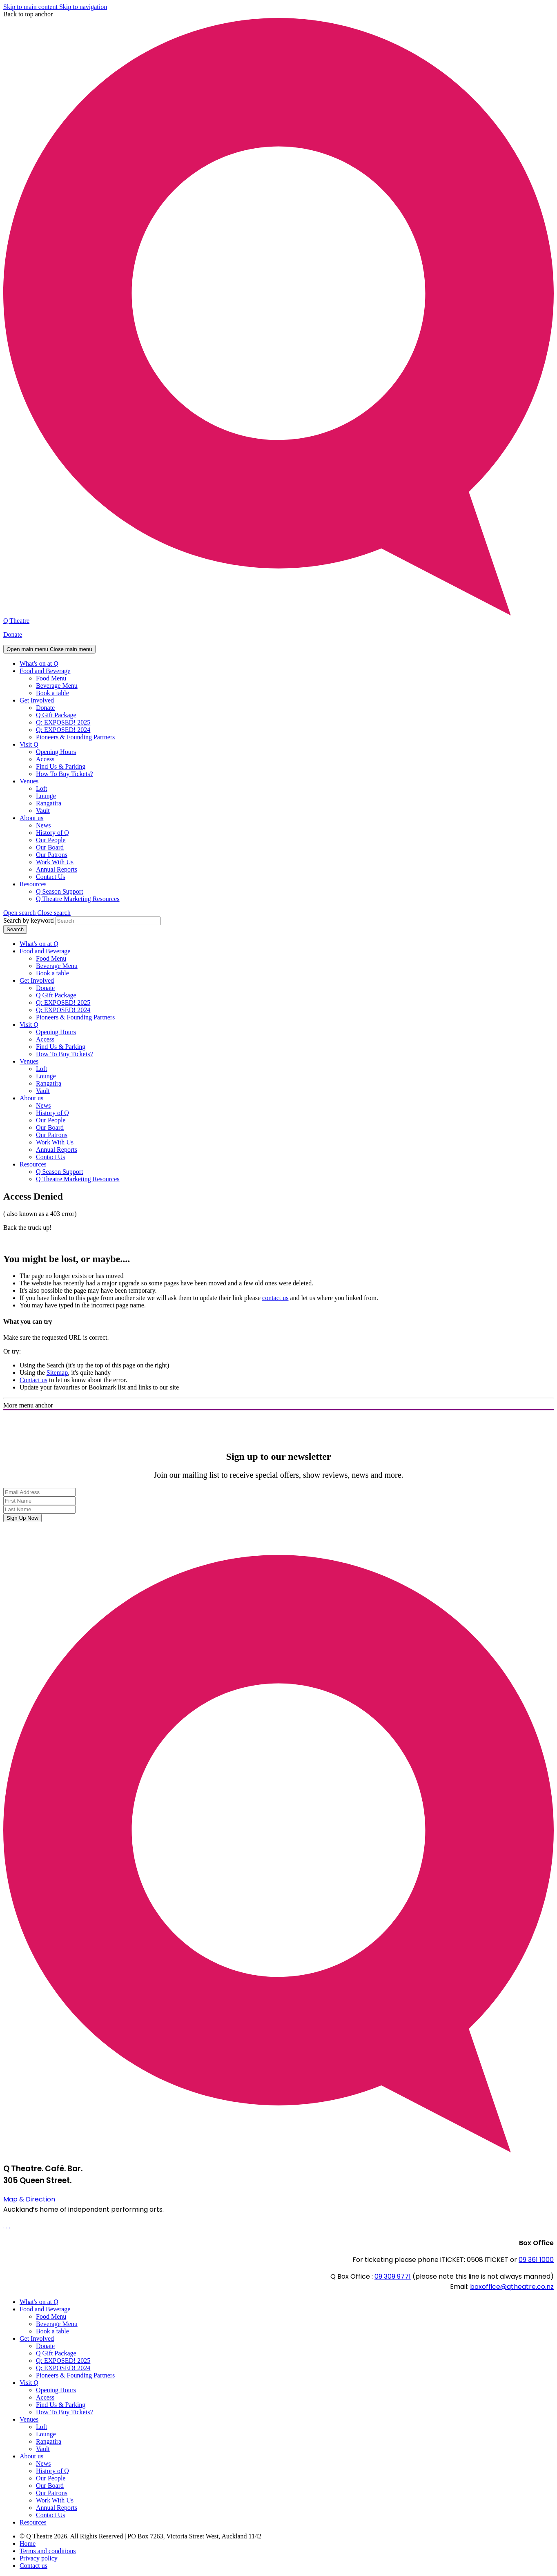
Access (45, 759)
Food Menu (51, 678)
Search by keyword (28, 920)
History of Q (52, 832)
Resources (33, 884)
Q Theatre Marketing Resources (78, 898)
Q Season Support (59, 891)
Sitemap (57, 1372)
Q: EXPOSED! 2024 (63, 729)
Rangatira (48, 803)
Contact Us (50, 876)
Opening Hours (56, 751)
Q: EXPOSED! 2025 (63, 722)
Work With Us (55, 862)
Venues (29, 781)
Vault (43, 810)
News (43, 825)
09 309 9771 (392, 2276)
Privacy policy (39, 2558)
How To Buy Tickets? (64, 773)
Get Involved (37, 700)
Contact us (33, 1379)
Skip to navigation (83, 6)
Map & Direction (29, 2199)
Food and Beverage (45, 670)
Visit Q (29, 744)
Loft (41, 788)
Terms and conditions (48, 2550)
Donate (12, 634)
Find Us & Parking (60, 766)
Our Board (50, 847)
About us (31, 817)
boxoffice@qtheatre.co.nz (512, 2286)
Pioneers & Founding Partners (75, 737)
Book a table (52, 692)
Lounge (46, 795)
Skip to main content (31, 6)
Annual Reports (56, 869)
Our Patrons (51, 854)
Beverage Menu (57, 685)
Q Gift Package (56, 714)
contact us (275, 1297)
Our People (50, 839)
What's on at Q (39, 663)
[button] (37, 912)
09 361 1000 (536, 2259)
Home (28, 2543)
